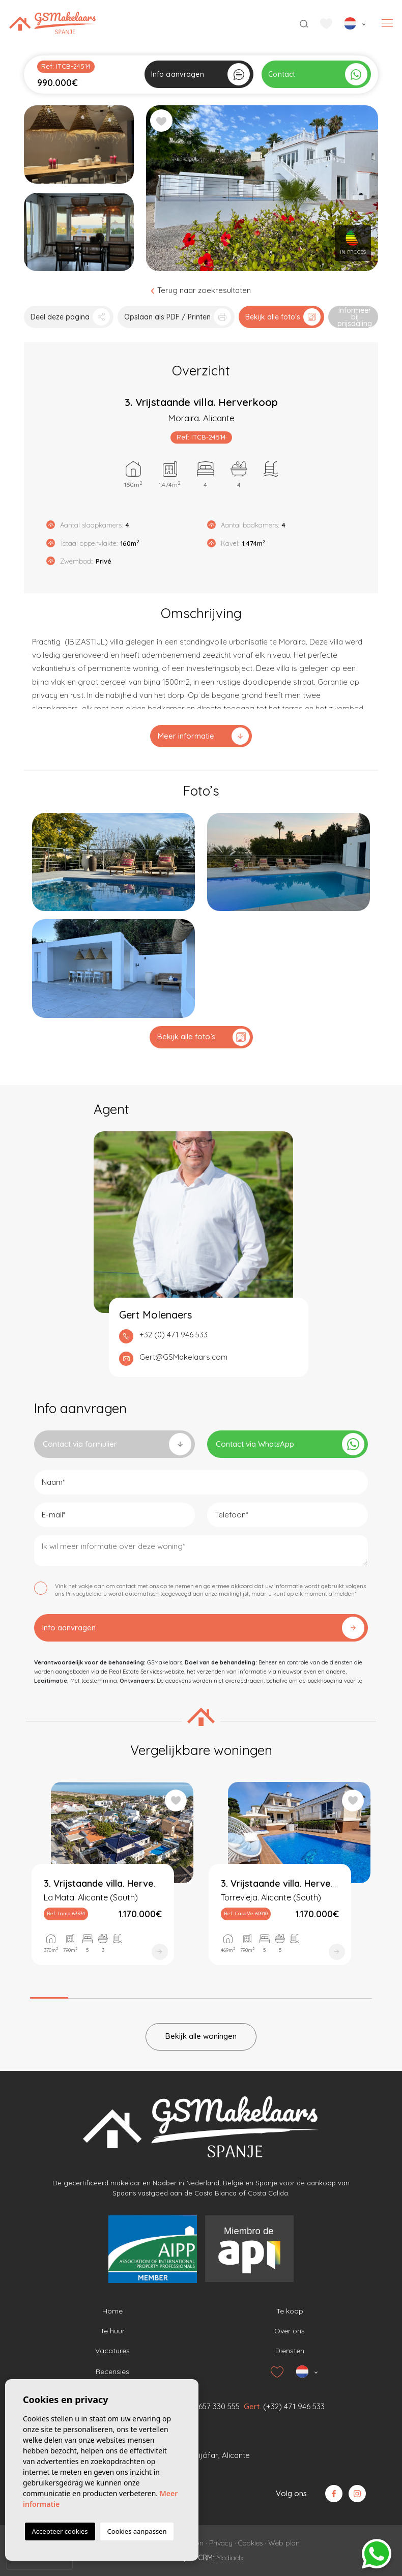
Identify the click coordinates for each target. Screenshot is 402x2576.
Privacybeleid (84, 1593)
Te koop (289, 2311)
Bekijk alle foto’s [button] (203, 1037)
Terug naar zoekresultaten (201, 290)
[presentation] (39, 2561)
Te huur (112, 2330)
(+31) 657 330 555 (209, 2406)
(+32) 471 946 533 (294, 2406)
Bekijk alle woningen (201, 2036)
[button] (68, 317)
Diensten (289, 2350)
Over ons (289, 2330)
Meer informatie (203, 736)
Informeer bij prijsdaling (354, 317)
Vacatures (112, 2350)
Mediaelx (230, 2557)
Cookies (250, 2543)
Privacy (221, 2543)
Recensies (112, 2371)
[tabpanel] (112, 1883)
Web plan (284, 2543)
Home (112, 2311)
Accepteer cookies (60, 2531)
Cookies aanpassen (137, 2531)
